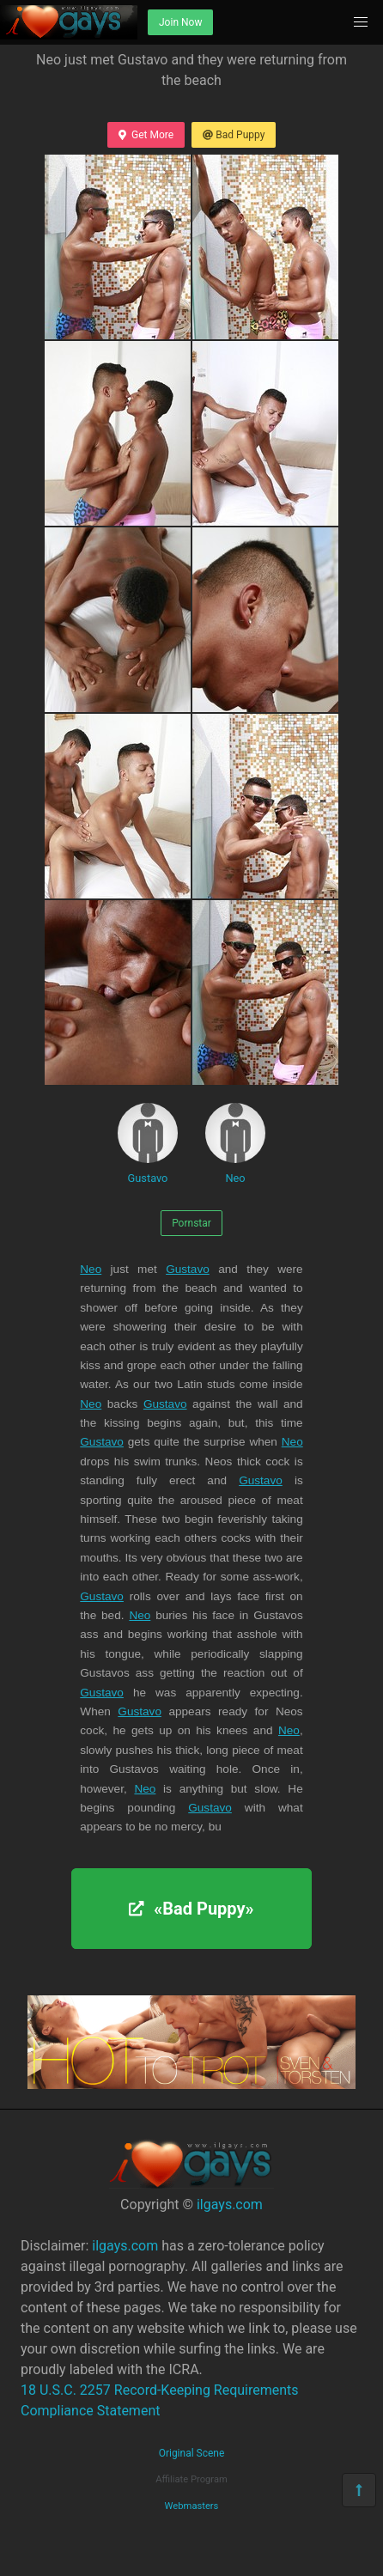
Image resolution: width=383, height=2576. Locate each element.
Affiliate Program (191, 2479)
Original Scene (192, 2453)
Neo (235, 1143)
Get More (146, 135)
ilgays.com (230, 2204)
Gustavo (148, 1143)
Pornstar (191, 1223)
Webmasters (192, 2506)
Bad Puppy (233, 135)
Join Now (180, 22)
